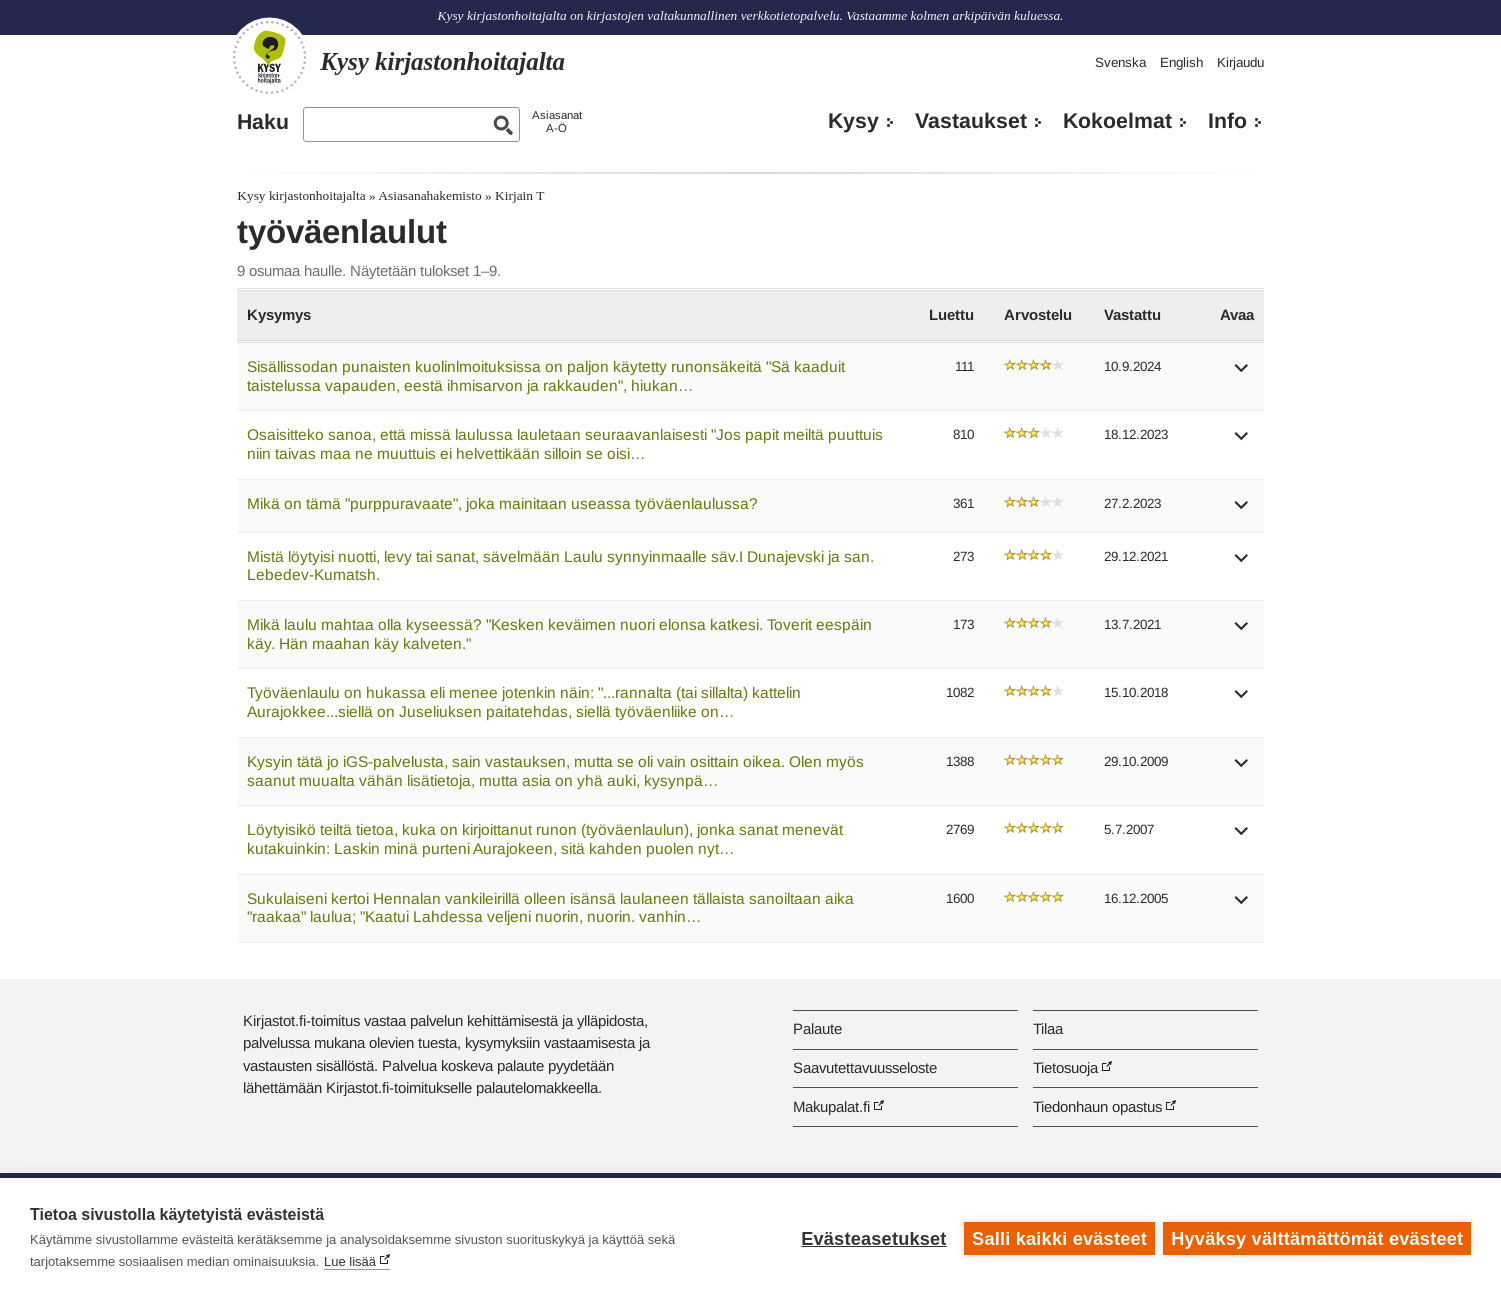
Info (1227, 121)
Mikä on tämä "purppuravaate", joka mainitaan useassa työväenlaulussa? (502, 503)
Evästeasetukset (872, 1238)
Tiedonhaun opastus (1097, 1106)
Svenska (1120, 62)
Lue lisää (350, 1261)
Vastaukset (971, 121)
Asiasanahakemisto (429, 195)
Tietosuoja (1065, 1067)
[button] (1242, 374)
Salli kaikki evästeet (1058, 1238)
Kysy (853, 121)
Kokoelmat (1117, 121)
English (1181, 62)
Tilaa (1048, 1028)
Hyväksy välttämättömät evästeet (1317, 1238)
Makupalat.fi (831, 1106)
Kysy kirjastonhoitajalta (301, 195)
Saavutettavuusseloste (865, 1067)
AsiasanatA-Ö (557, 121)
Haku (263, 122)
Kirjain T (519, 195)
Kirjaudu (1240, 62)
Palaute (817, 1028)
